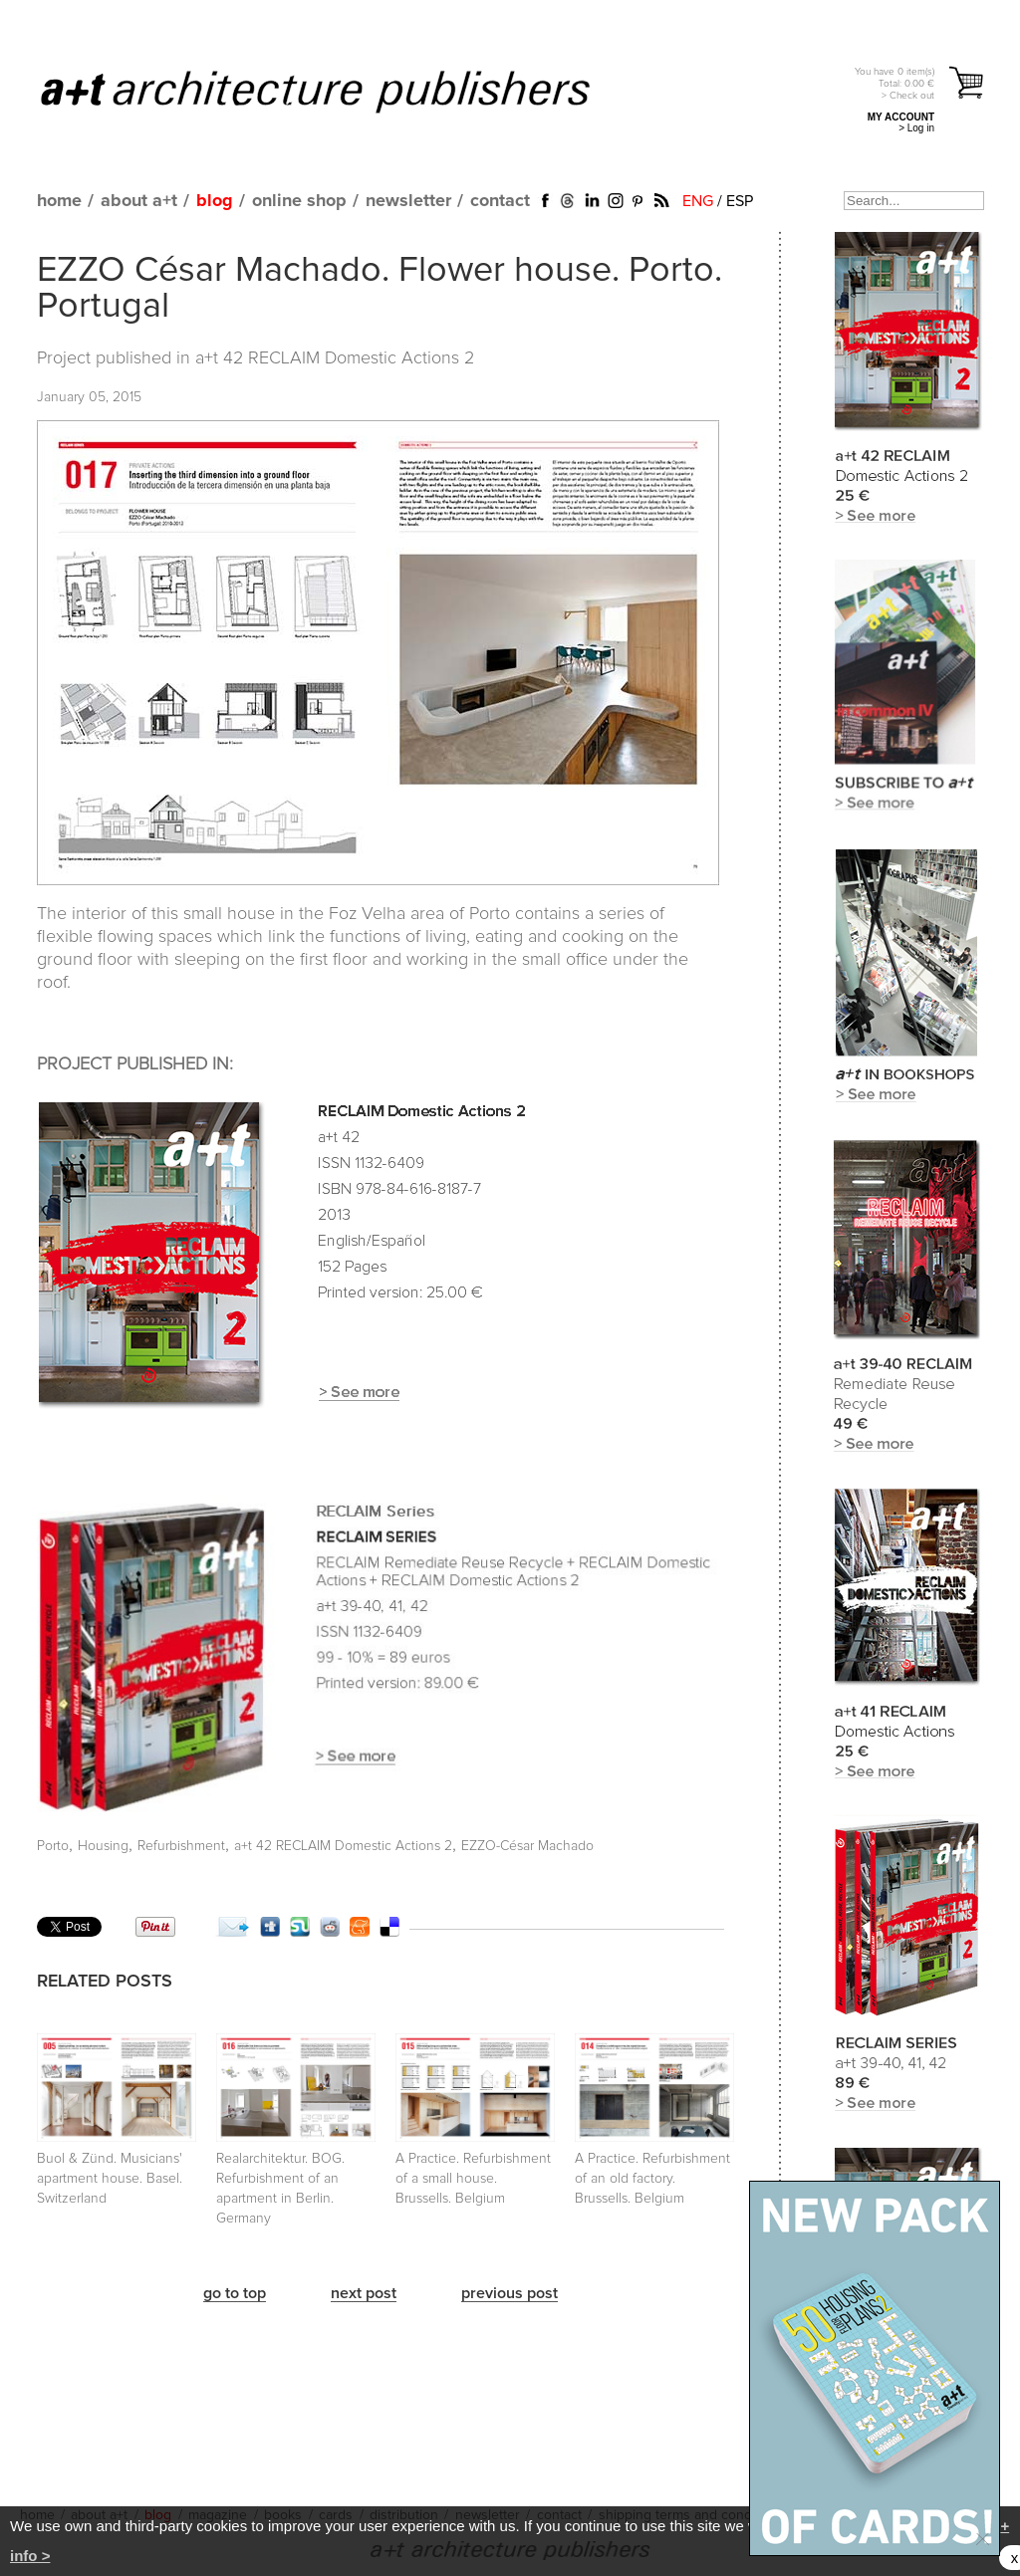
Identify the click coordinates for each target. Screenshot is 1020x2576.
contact (500, 201)
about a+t (139, 201)
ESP (739, 201)
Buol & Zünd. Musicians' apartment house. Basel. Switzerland (109, 2179)
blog (214, 201)
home (59, 201)
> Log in (916, 127)
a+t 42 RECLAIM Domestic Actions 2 (334, 358)
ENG (697, 201)
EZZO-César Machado (527, 1846)
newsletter (408, 201)
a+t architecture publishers (340, 90)
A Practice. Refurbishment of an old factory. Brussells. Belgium (652, 2179)
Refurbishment (181, 1846)
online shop (299, 201)
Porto (53, 1846)
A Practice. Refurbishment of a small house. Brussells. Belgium (473, 2179)
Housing (103, 1846)
